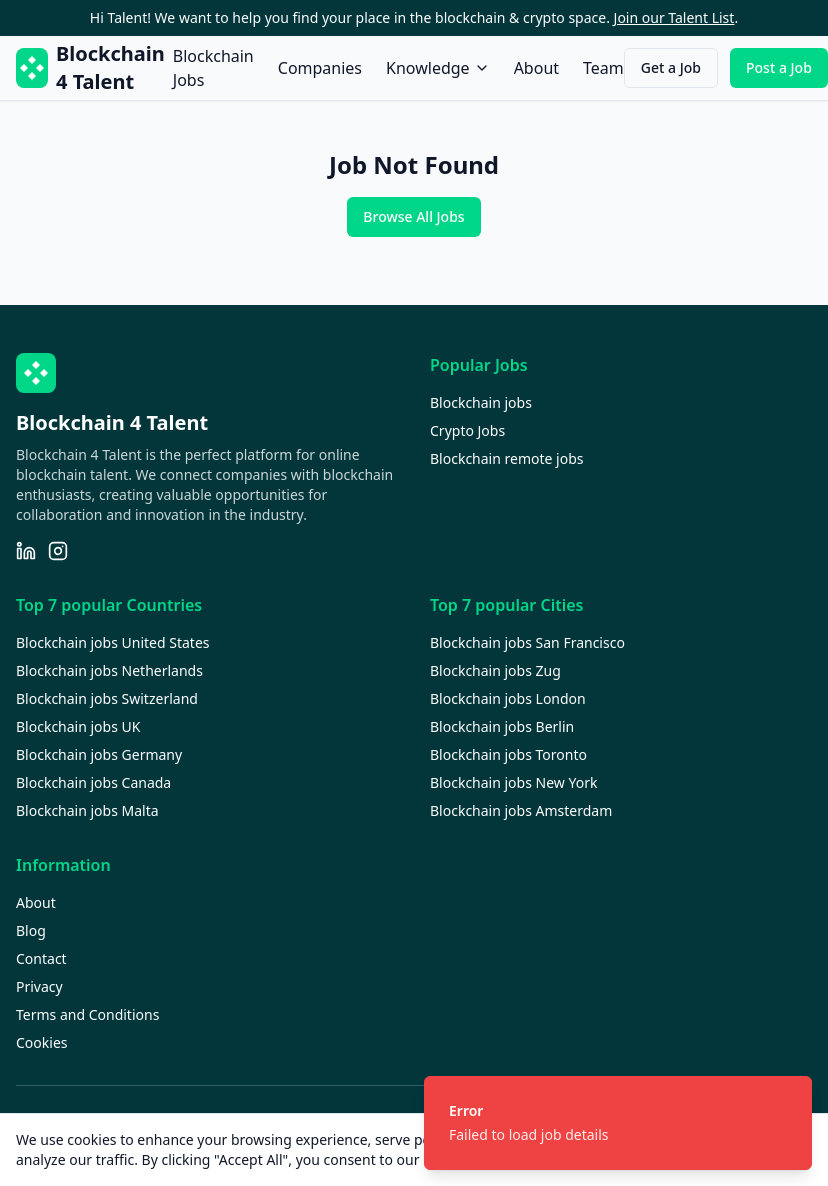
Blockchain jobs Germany (99, 754)
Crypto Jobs (467, 430)
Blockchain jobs (481, 402)
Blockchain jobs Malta (87, 810)
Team (603, 68)
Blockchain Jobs (213, 68)
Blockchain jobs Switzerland (107, 698)
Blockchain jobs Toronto (508, 754)
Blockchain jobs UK (78, 726)
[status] (618, 1123)
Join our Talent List (674, 17)
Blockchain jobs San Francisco (527, 642)
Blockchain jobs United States (113, 642)
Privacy (39, 986)
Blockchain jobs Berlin (502, 726)
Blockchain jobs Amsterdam (521, 810)
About (536, 68)
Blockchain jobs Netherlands (109, 670)
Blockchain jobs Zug (495, 670)
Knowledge (438, 68)
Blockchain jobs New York (513, 782)
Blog (31, 930)
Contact (41, 958)
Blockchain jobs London (508, 698)
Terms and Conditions (87, 1014)
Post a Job (779, 67)
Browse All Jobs (413, 216)
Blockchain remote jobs (506, 458)
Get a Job (671, 67)
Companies (320, 68)
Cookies (41, 1042)
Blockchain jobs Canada (93, 782)
